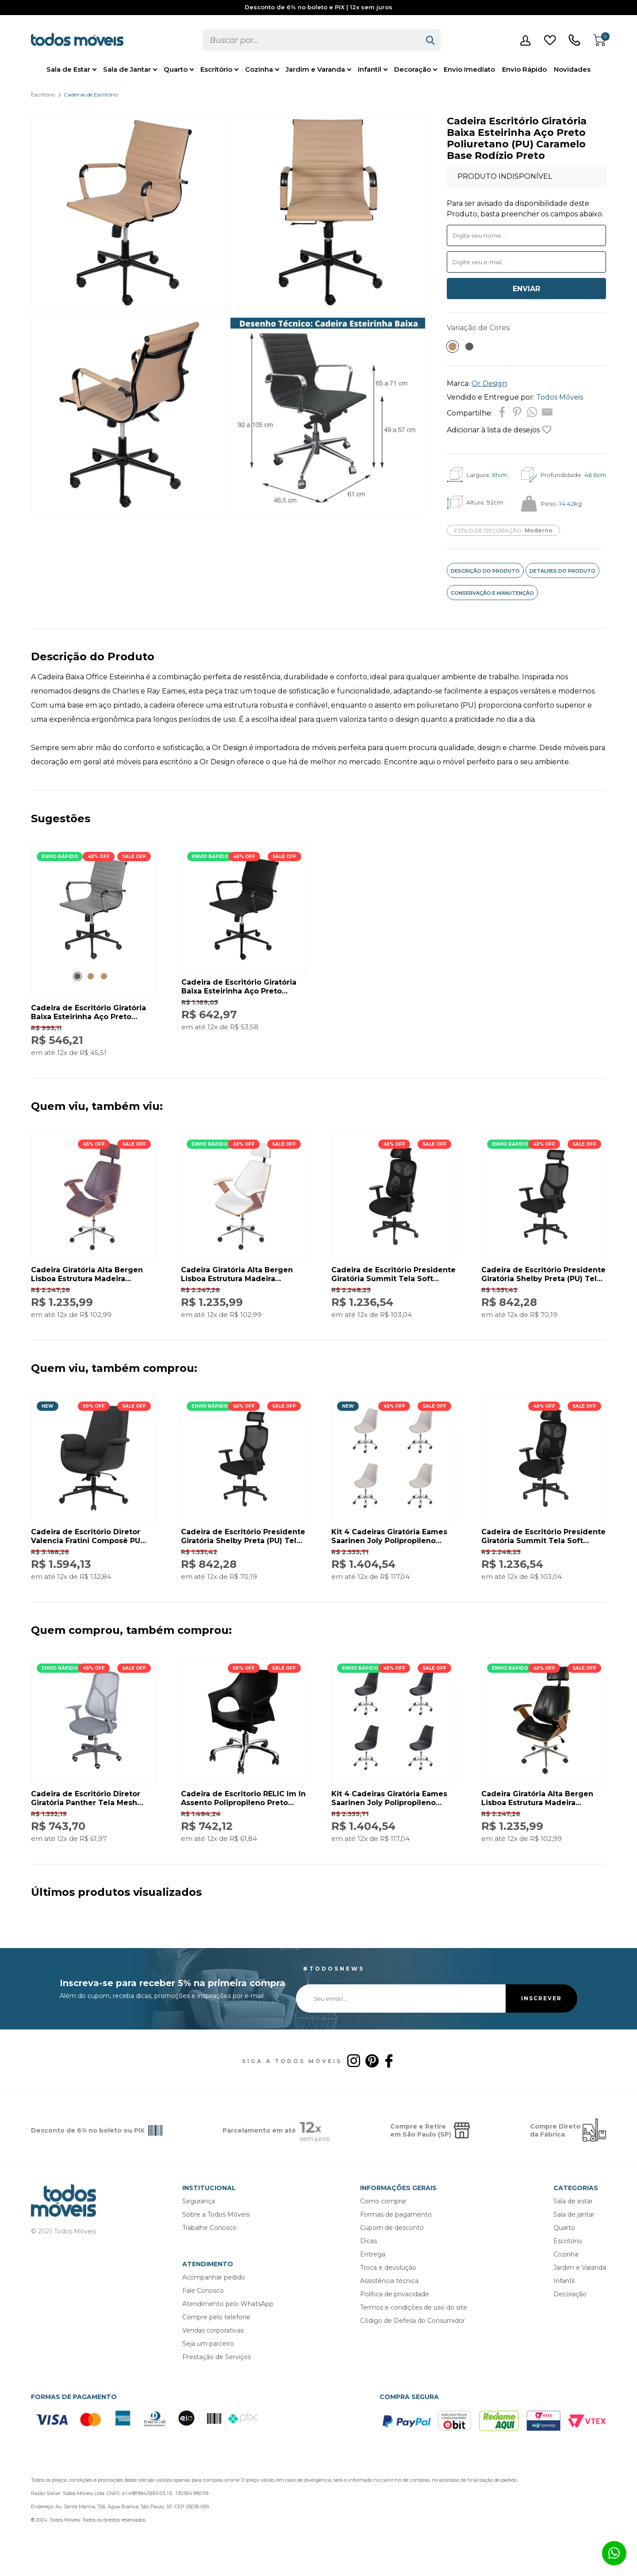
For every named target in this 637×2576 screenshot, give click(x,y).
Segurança (198, 2201)
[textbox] (311, 40)
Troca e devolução (388, 2268)
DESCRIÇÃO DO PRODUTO (485, 571)
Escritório (216, 69)
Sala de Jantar (127, 69)
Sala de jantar (574, 2214)
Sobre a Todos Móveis (215, 2214)
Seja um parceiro (208, 2344)
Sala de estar (573, 2201)
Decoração (412, 69)
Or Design (489, 383)
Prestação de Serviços (216, 2357)
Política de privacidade (394, 2294)
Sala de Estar (68, 69)
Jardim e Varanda (315, 69)
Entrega (372, 2254)
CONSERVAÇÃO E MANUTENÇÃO (492, 593)
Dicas (368, 2241)
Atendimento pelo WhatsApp (227, 2304)
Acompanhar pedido (213, 2277)
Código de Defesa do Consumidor (412, 2321)
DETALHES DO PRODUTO (562, 571)
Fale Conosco (203, 2291)
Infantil (369, 69)
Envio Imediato (469, 69)
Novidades (572, 69)
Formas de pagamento (396, 2214)
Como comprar (383, 2201)
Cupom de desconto (392, 2228)
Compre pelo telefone (216, 2317)
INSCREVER (541, 1998)
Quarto (176, 69)
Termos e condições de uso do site (413, 2307)
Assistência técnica (389, 2281)
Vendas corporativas (213, 2330)
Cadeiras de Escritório (91, 94)
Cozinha (259, 69)
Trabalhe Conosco (209, 2228)
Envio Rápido (524, 69)
